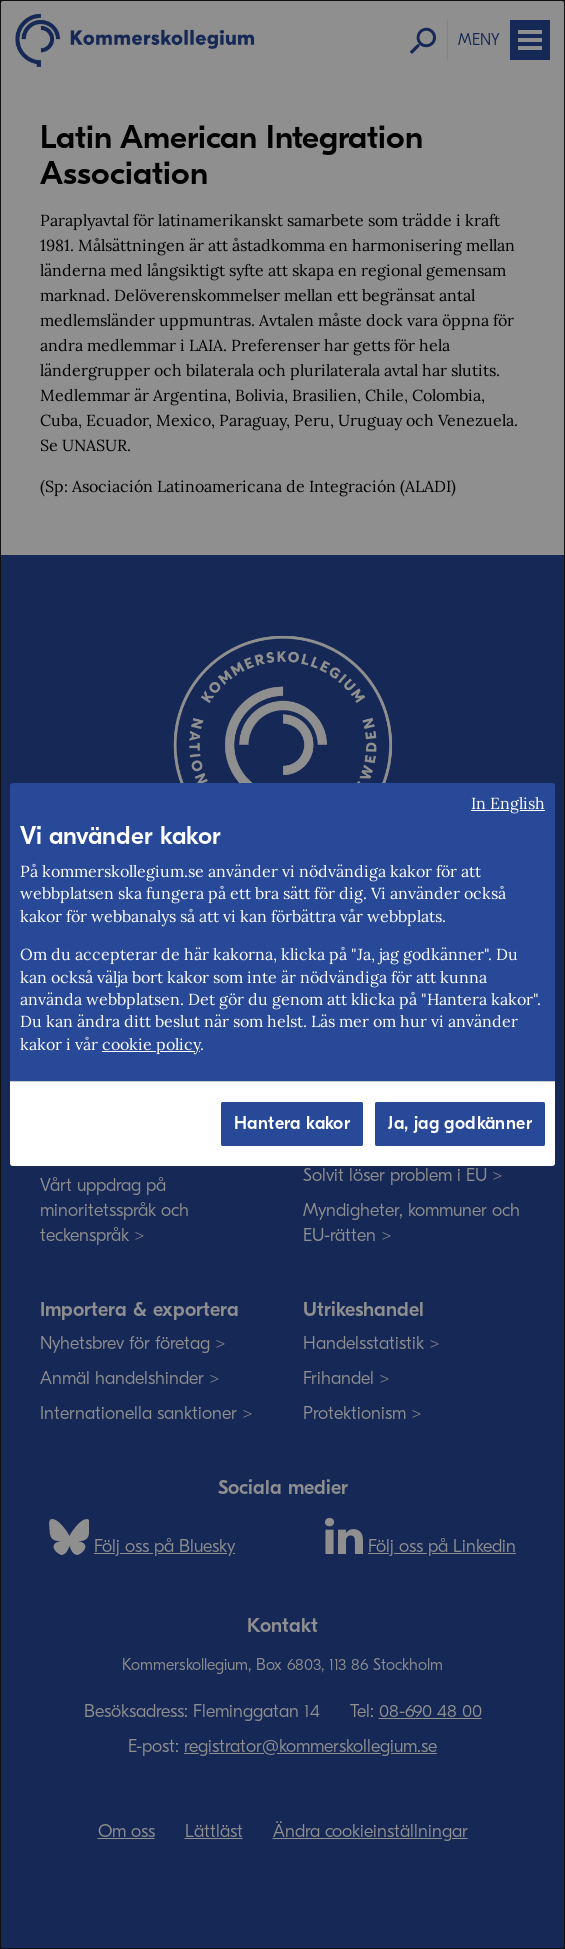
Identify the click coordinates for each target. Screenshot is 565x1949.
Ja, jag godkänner (460, 1123)
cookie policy (151, 1044)
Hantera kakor (292, 1123)
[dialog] (282, 974)
